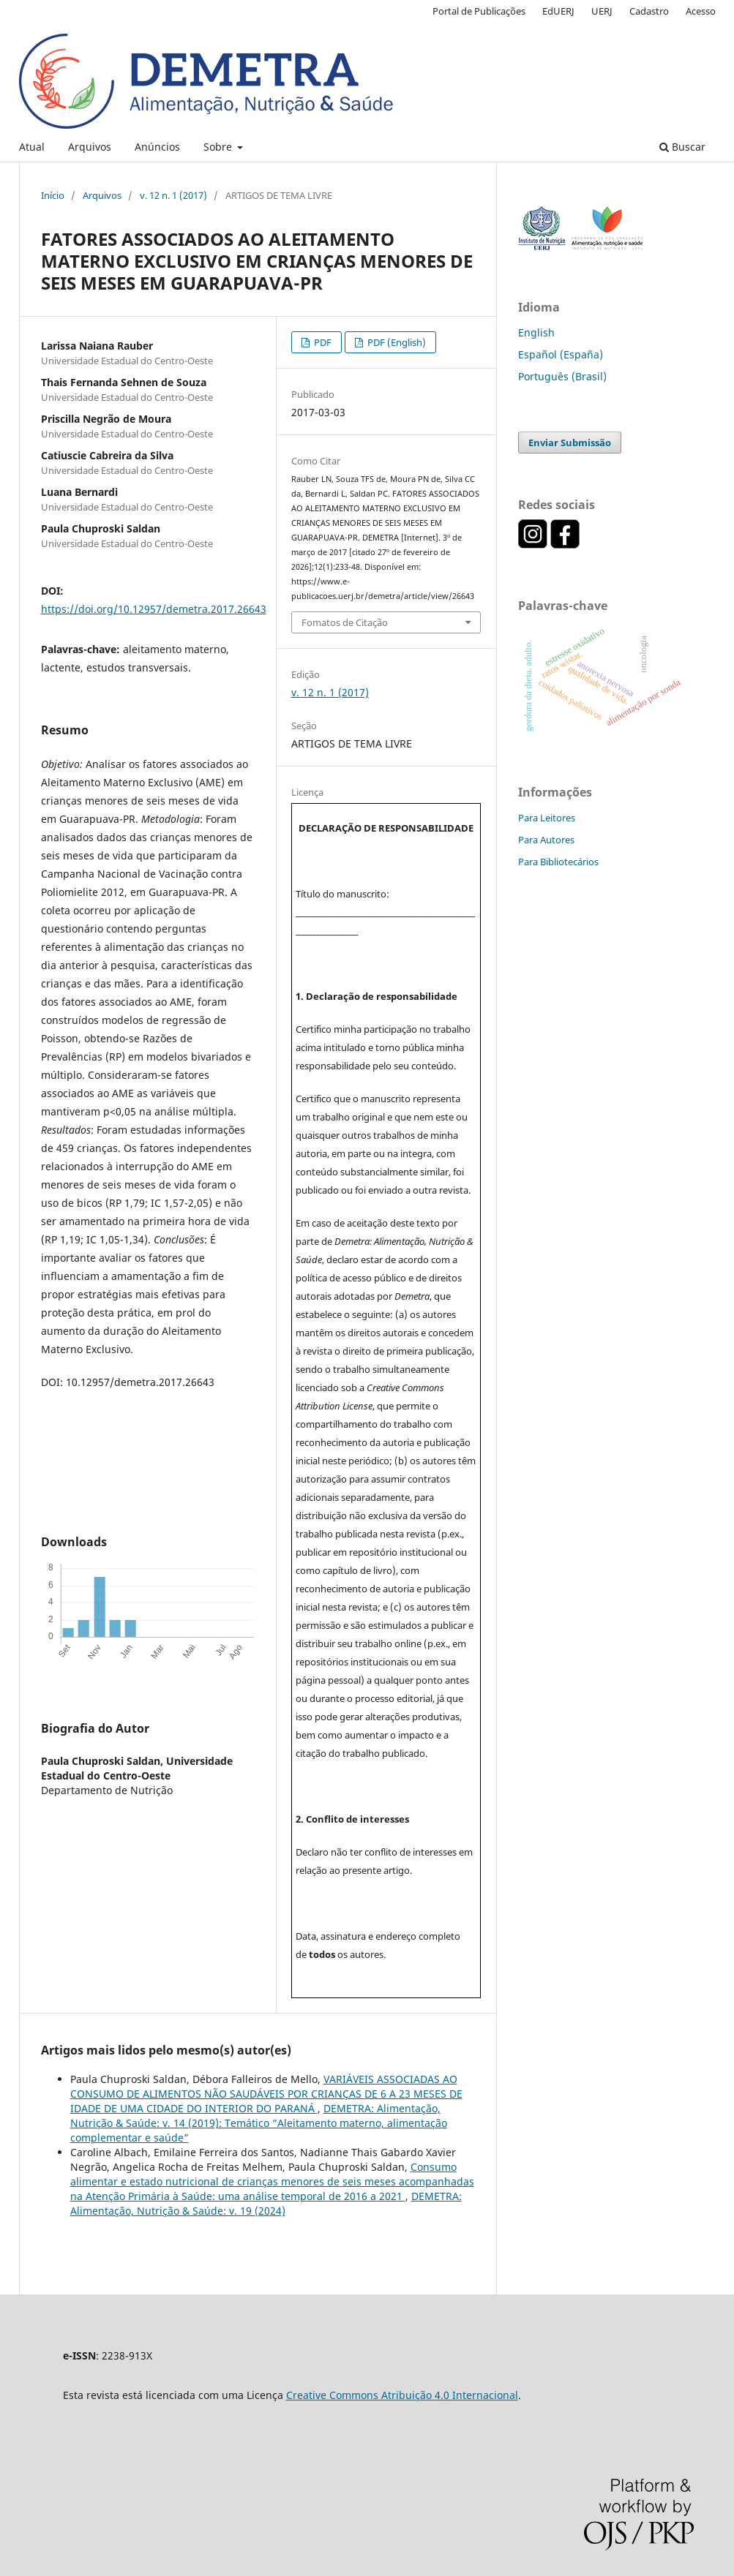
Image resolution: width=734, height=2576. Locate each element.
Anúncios (157, 147)
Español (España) (560, 354)
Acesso (701, 11)
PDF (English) (395, 342)
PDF (322, 342)
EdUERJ (558, 11)
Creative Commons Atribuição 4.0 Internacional (402, 2395)
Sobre (219, 147)
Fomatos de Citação (345, 622)
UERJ (602, 11)
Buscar (682, 147)
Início (52, 195)
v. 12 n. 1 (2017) (173, 195)
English (536, 332)
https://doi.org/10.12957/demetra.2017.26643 (153, 609)
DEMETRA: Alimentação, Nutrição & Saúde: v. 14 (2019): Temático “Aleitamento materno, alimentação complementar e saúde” (258, 2122)
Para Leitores (546, 817)
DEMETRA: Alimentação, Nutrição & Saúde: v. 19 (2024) (266, 2203)
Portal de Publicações (478, 11)
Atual (32, 147)
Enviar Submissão (569, 442)
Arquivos (89, 147)
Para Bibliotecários (558, 861)
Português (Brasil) (562, 376)
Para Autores (546, 839)
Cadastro (649, 11)
